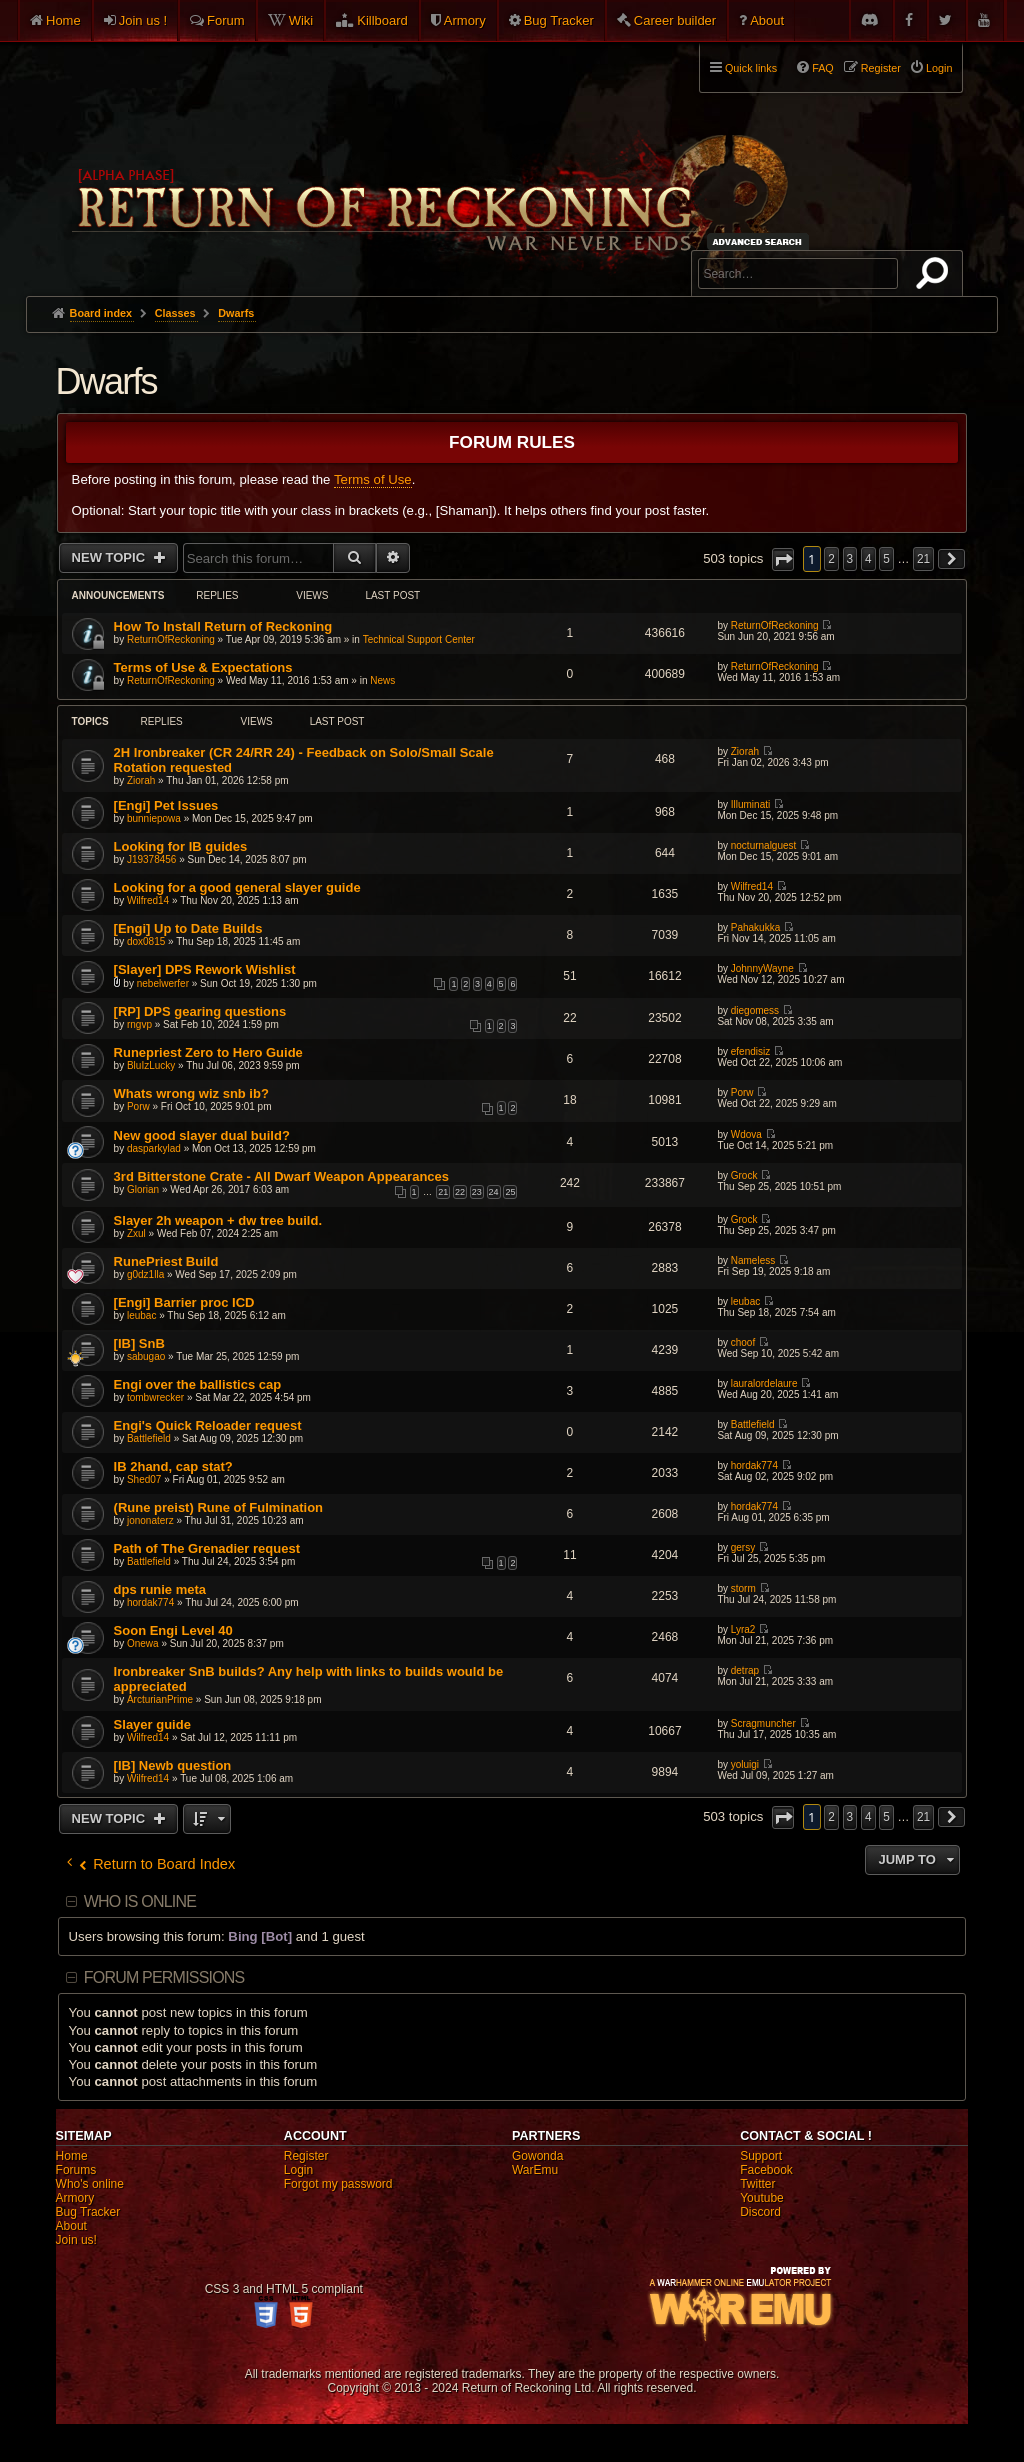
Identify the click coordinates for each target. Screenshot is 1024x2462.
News (382, 680)
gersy (743, 1547)
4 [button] (868, 559)
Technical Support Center (419, 639)
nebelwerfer (163, 983)
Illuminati (750, 804)
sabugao (146, 1356)
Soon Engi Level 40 (173, 1630)
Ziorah (141, 780)
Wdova (746, 1134)
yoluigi (745, 1764)
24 (494, 1192)
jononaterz (150, 1520)
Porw (138, 1106)
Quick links (751, 68)
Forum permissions (164, 1977)
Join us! (76, 2240)
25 (510, 1192)
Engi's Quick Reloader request (208, 1425)
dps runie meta (160, 1589)
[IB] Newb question (173, 1765)
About (767, 20)
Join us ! (143, 20)
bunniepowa (154, 818)
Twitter (757, 2184)
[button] (783, 559)
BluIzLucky (151, 1065)
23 (477, 1192)
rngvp (139, 1024)
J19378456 (152, 859)
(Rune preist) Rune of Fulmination (218, 1507)
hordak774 (754, 1465)
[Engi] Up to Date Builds (188, 928)
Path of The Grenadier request (207, 1548)
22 (460, 1192)
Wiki (301, 20)
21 (443, 1192)
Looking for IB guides (181, 846)
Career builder (675, 20)
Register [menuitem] (881, 68)
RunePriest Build (166, 1261)
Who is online (140, 1901)
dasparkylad (154, 1148)
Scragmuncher (763, 1723)
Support (761, 2156)
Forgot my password (338, 2184)
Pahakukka (755, 927)
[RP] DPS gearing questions (200, 1011)
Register (306, 2156)
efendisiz (750, 1051)
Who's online (90, 2184)
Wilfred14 (148, 900)
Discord (760, 2212)
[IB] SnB (139, 1343)
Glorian (143, 1189)
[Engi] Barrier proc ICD (184, 1302)
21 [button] (923, 559)
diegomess (755, 1010)
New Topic (110, 557)
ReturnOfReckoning (171, 639)
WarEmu (535, 2170)
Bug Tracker (559, 20)
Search (936, 277)
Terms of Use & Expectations (203, 667)
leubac (141, 1315)
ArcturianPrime (160, 1699)
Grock (744, 1175)
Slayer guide (152, 1724)
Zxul (136, 1233)
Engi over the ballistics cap (198, 1384)
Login (298, 2170)
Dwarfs (106, 381)
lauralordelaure (764, 1383)
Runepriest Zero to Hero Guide (208, 1052)
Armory (465, 20)
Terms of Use (373, 479)
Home (63, 20)
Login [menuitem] (939, 68)
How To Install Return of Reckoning (223, 626)
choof (743, 1342)
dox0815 (146, 941)
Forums (76, 2170)
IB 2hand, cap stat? (173, 1466)
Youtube (762, 2198)
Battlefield (149, 1438)
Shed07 (144, 1479)
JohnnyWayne (762, 968)
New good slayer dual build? (202, 1135)
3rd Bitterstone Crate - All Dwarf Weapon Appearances (281, 1176)
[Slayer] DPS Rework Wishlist (205, 969)
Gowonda (537, 2156)
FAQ (823, 68)
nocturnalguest (764, 845)
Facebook (766, 2170)
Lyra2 (743, 1629)
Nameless (753, 1260)
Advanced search (760, 241)
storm (743, 1588)
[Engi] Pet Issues (166, 805)
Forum (226, 20)
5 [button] (886, 559)
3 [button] (850, 559)
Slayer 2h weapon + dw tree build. (218, 1220)
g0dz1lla (145, 1274)
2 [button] (831, 559)
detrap (745, 1670)
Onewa (143, 1643)
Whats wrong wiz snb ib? (191, 1093)
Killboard (382, 20)
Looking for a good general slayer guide (237, 887)
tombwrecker (155, 1397)
